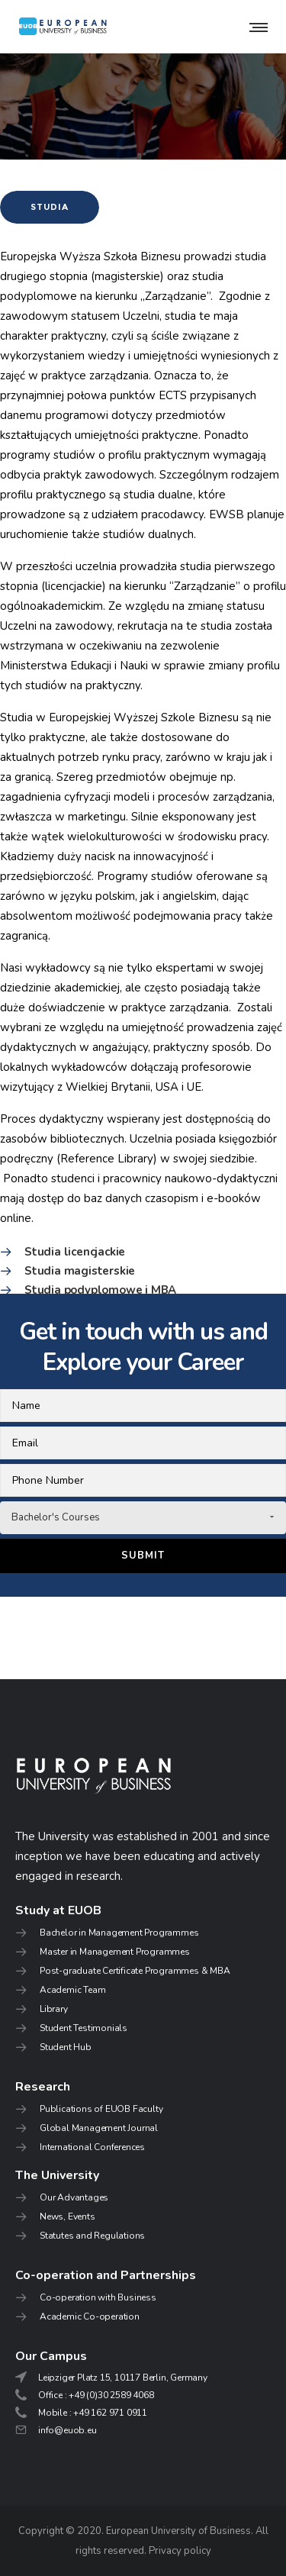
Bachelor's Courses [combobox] (55, 1517)
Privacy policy (180, 2551)
